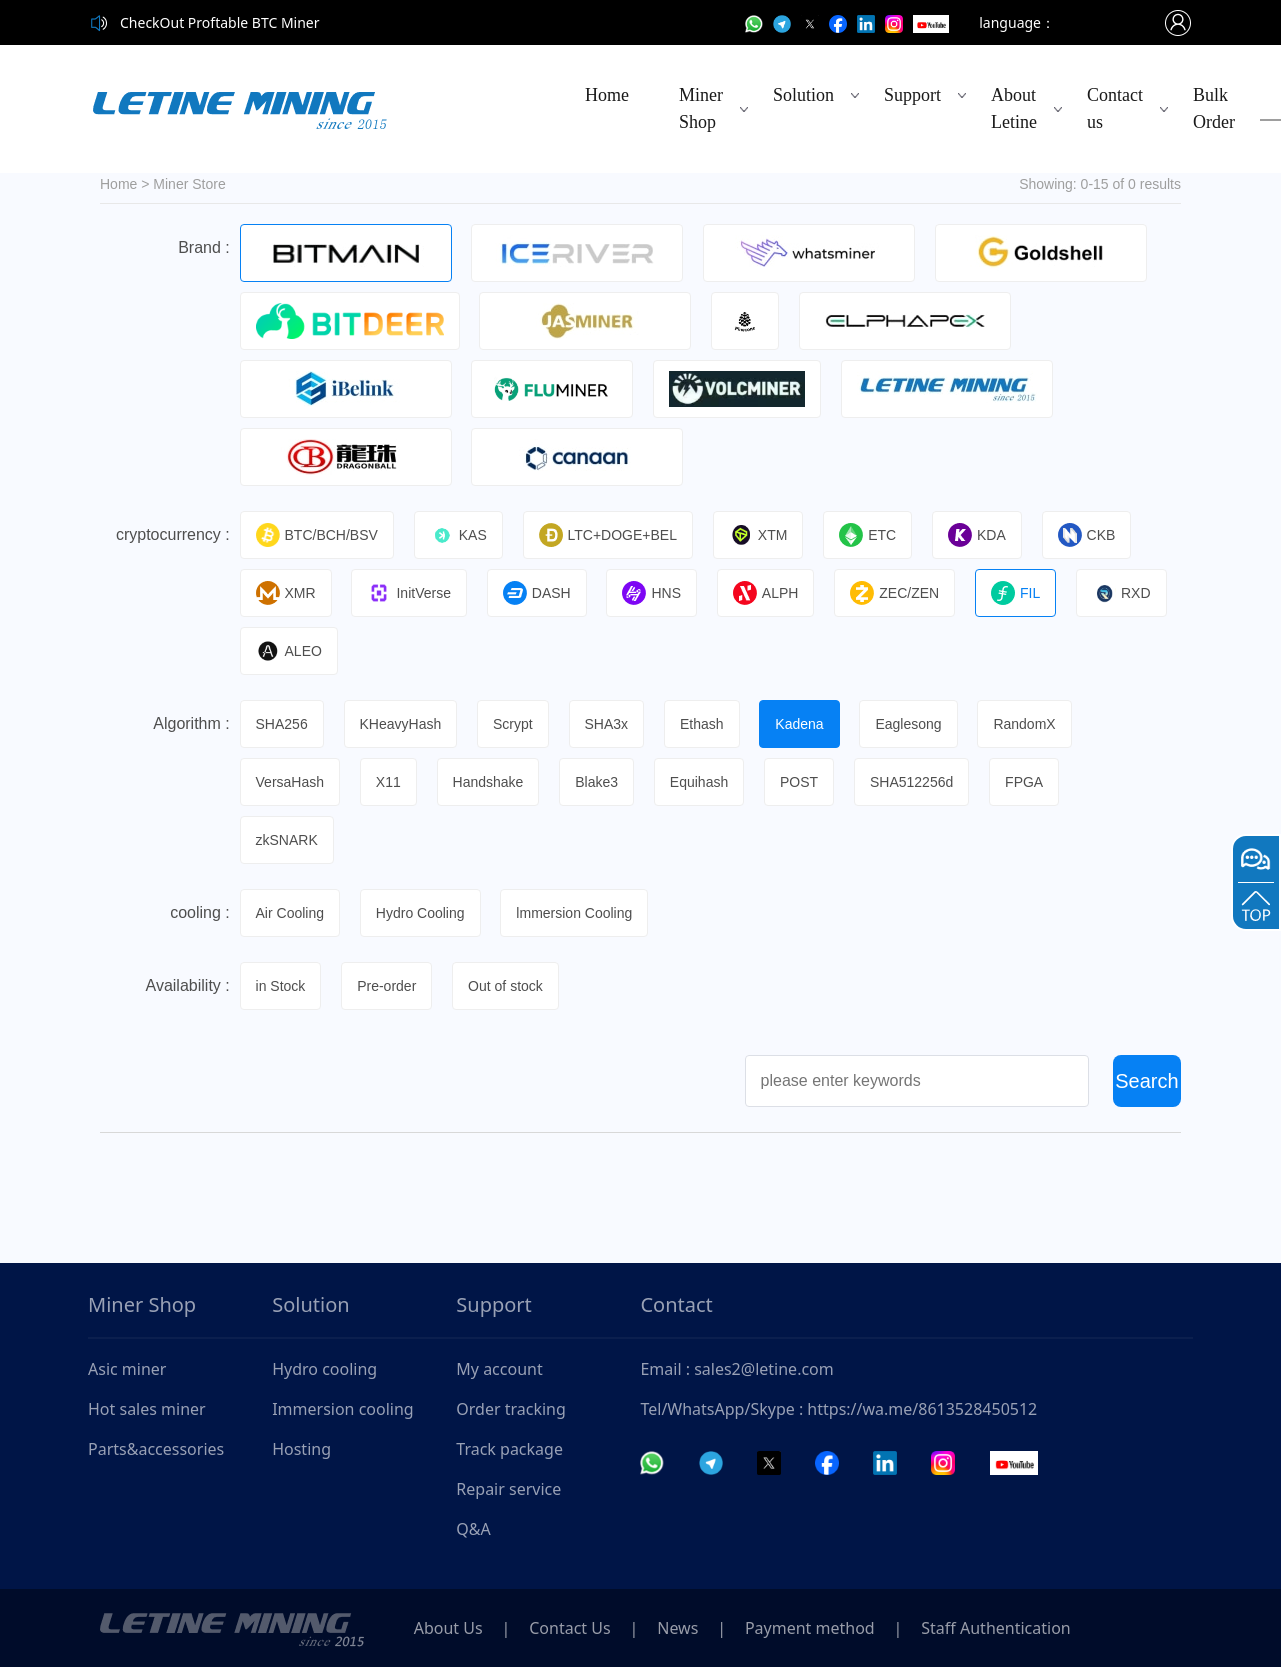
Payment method (812, 1628)
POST (800, 782)
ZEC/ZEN (895, 593)
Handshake (488, 782)
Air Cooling (290, 913)
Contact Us (570, 1628)
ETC (868, 535)
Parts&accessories (156, 1449)
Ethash (703, 724)
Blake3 (597, 782)
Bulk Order (1214, 108)
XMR (286, 593)
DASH (537, 593)
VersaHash (290, 782)
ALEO (289, 651)
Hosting (301, 1449)
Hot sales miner (147, 1409)
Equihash (700, 782)
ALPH (767, 593)
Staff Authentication (998, 1628)
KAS (458, 535)
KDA (978, 535)
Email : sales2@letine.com (736, 1369)
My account (499, 1369)
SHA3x (607, 724)
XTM (759, 535)
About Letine (1014, 108)
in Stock (281, 986)
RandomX (1026, 724)
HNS (652, 593)
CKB (1088, 535)
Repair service (508, 1489)
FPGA (1026, 782)
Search (1146, 1081)
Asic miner (127, 1369)
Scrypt (514, 724)
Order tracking (511, 1409)
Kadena (800, 724)
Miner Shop (701, 108)
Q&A (473, 1529)
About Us (448, 1628)
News (679, 1628)
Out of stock (506, 986)
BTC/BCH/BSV (317, 535)
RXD (1123, 593)
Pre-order (387, 986)
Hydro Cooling (420, 913)
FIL (1016, 593)
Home (607, 95)
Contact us (1115, 108)
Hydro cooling (324, 1369)
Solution (803, 95)
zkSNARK (287, 840)
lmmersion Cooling (575, 913)
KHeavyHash (401, 724)
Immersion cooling (343, 1409)
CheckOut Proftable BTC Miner (220, 22)
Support (912, 95)
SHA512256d (912, 782)
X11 (388, 782)
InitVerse (409, 593)
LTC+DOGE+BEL (608, 535)
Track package (509, 1449)
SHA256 (282, 724)
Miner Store (189, 184)
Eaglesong (910, 724)
